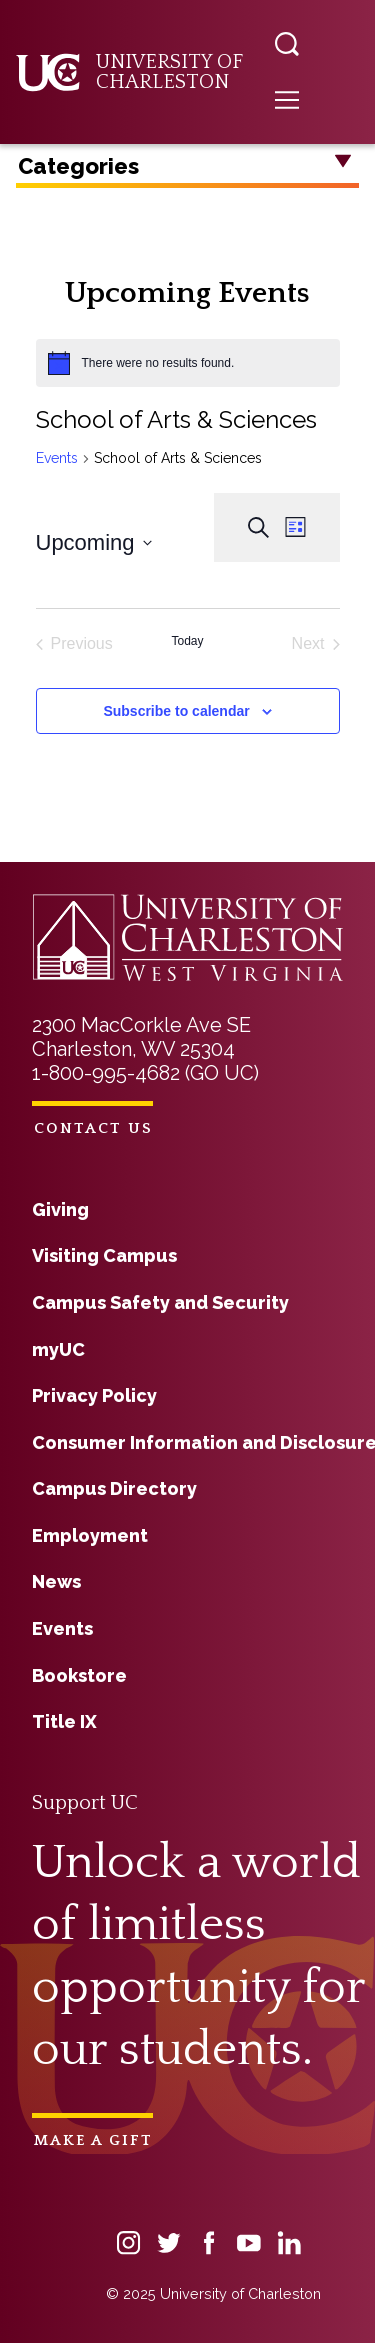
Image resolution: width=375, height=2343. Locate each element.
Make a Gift (93, 2140)
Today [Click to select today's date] (187, 641)
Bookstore (79, 1675)
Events (57, 458)
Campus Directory (114, 1488)
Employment (90, 1535)
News (56, 1581)
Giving (60, 1209)
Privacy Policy (94, 1395)
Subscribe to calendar (176, 711)
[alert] (188, 363)
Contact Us (93, 1128)
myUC (58, 1349)
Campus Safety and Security (160, 1302)
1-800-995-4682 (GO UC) (145, 1073)
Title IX (64, 1721)
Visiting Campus (104, 1255)
